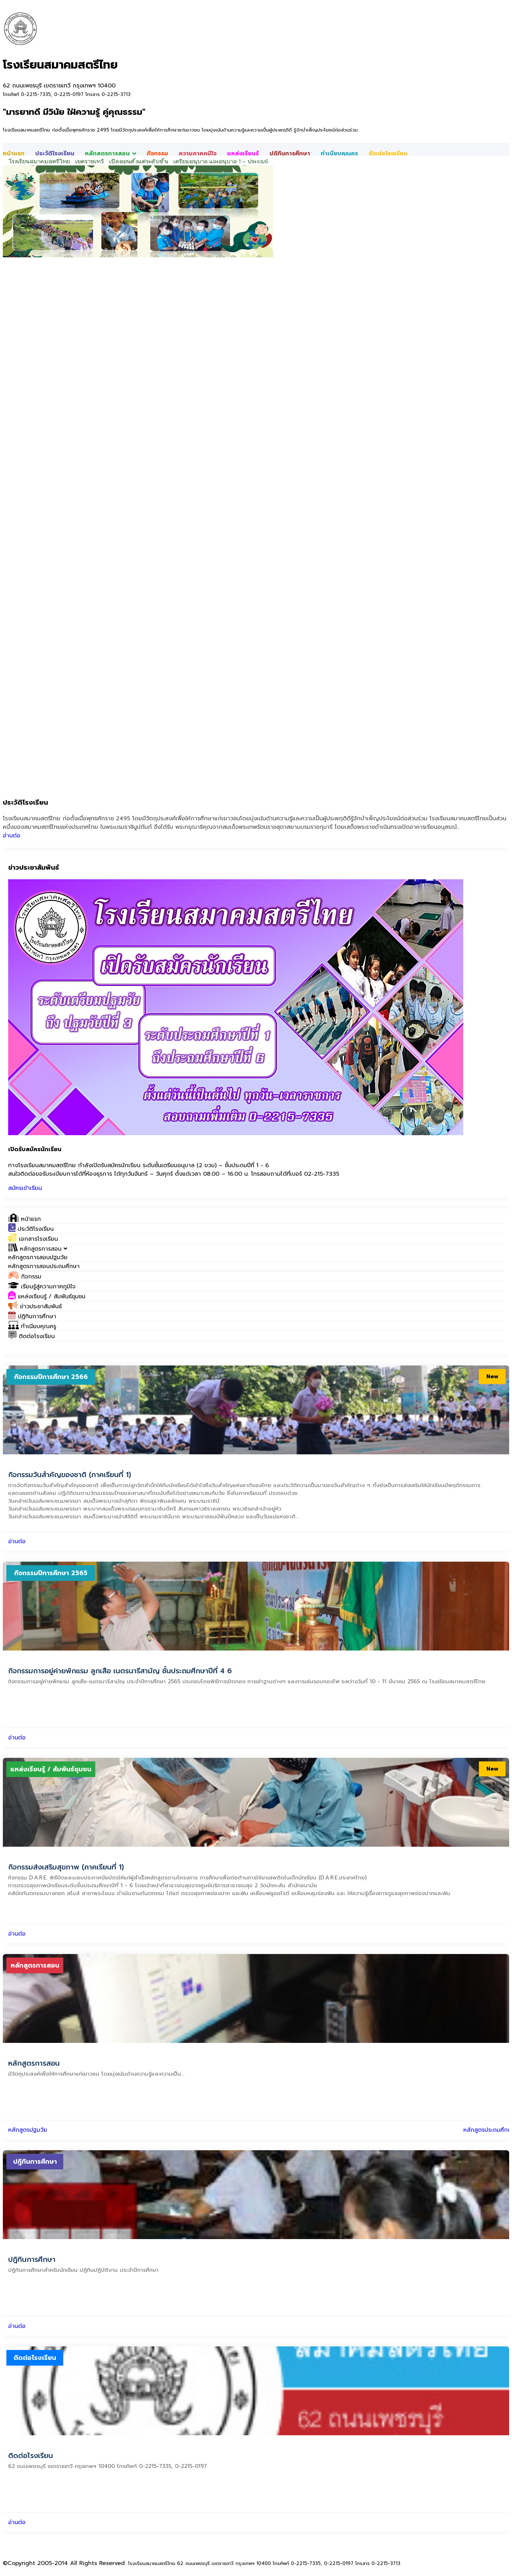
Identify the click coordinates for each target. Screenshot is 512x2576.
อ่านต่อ (11, 835)
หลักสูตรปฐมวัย (27, 2130)
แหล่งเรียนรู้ (243, 153)
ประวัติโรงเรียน (54, 153)
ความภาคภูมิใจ (198, 153)
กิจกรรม (157, 153)
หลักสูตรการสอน (110, 153)
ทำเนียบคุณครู (339, 153)
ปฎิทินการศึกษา (290, 153)
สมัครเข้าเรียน (25, 1188)
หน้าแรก (14, 153)
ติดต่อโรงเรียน (388, 153)
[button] (37, 1249)
